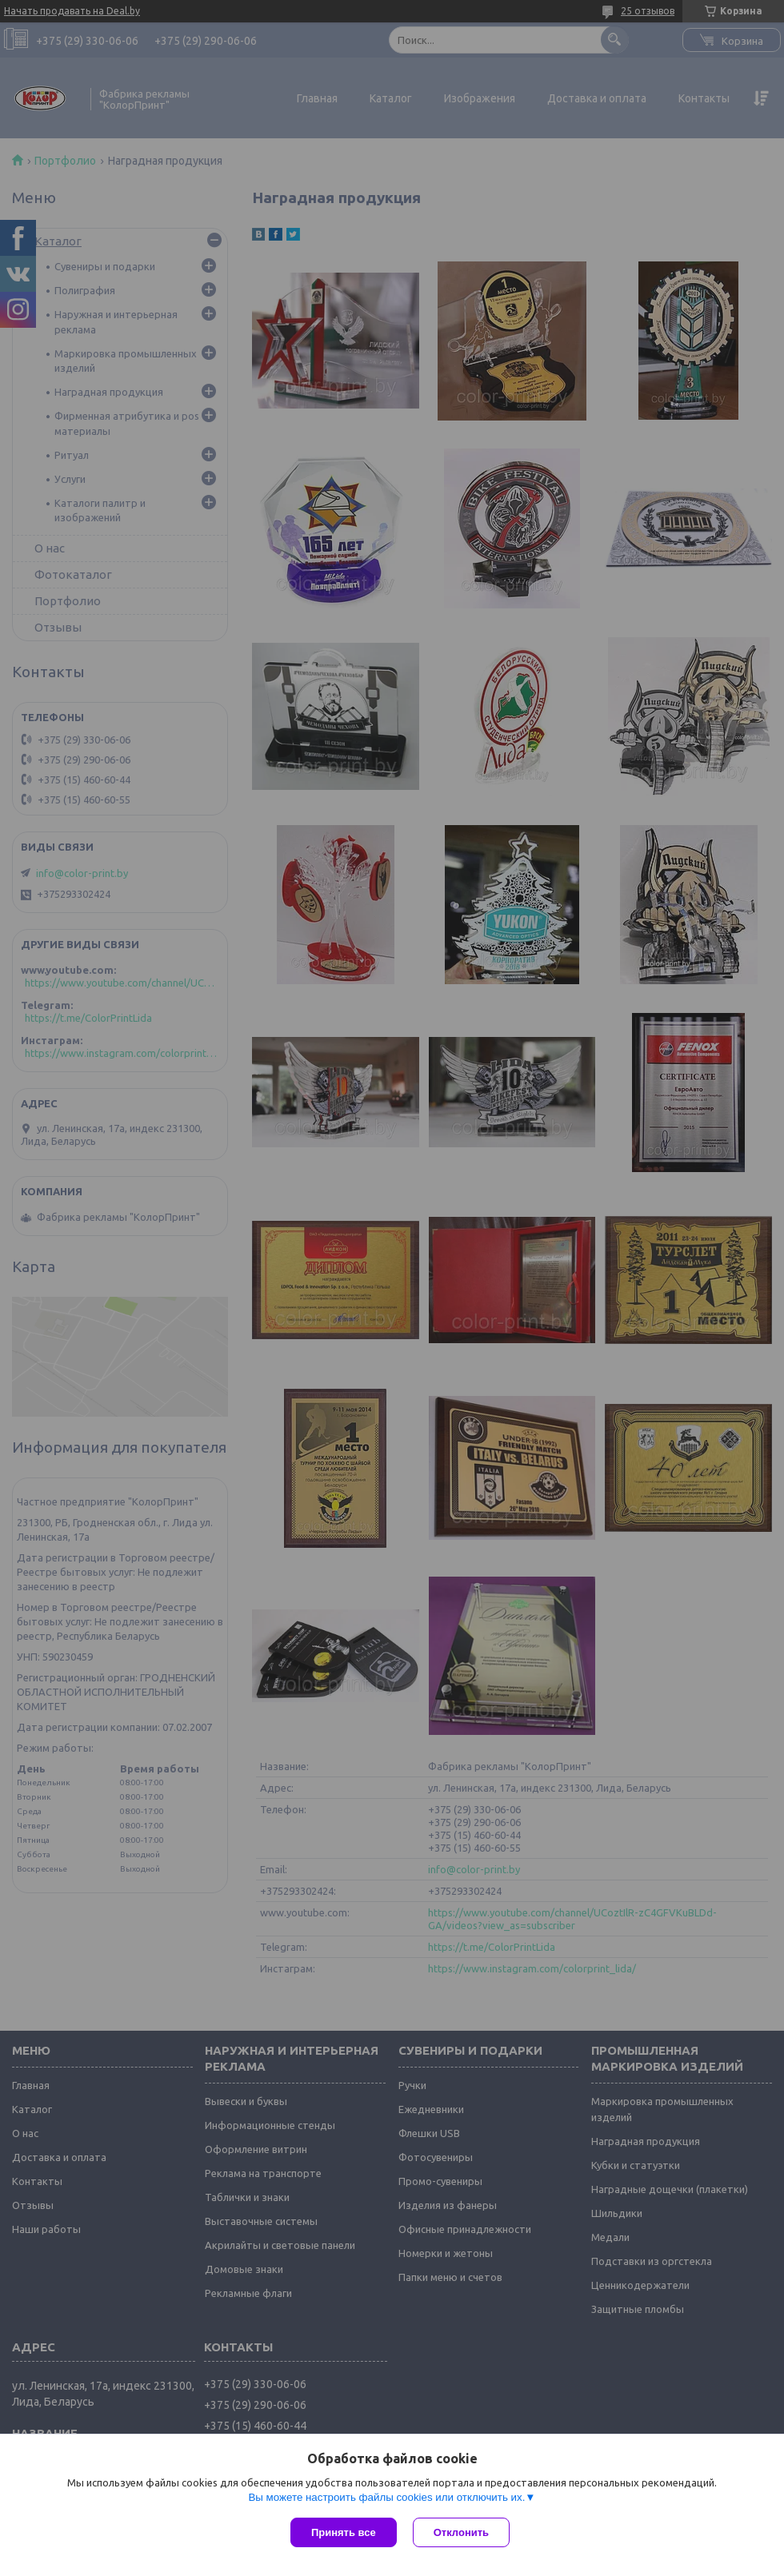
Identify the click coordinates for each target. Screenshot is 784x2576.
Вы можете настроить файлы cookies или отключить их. (386, 2497)
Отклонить (461, 2532)
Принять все (343, 2532)
